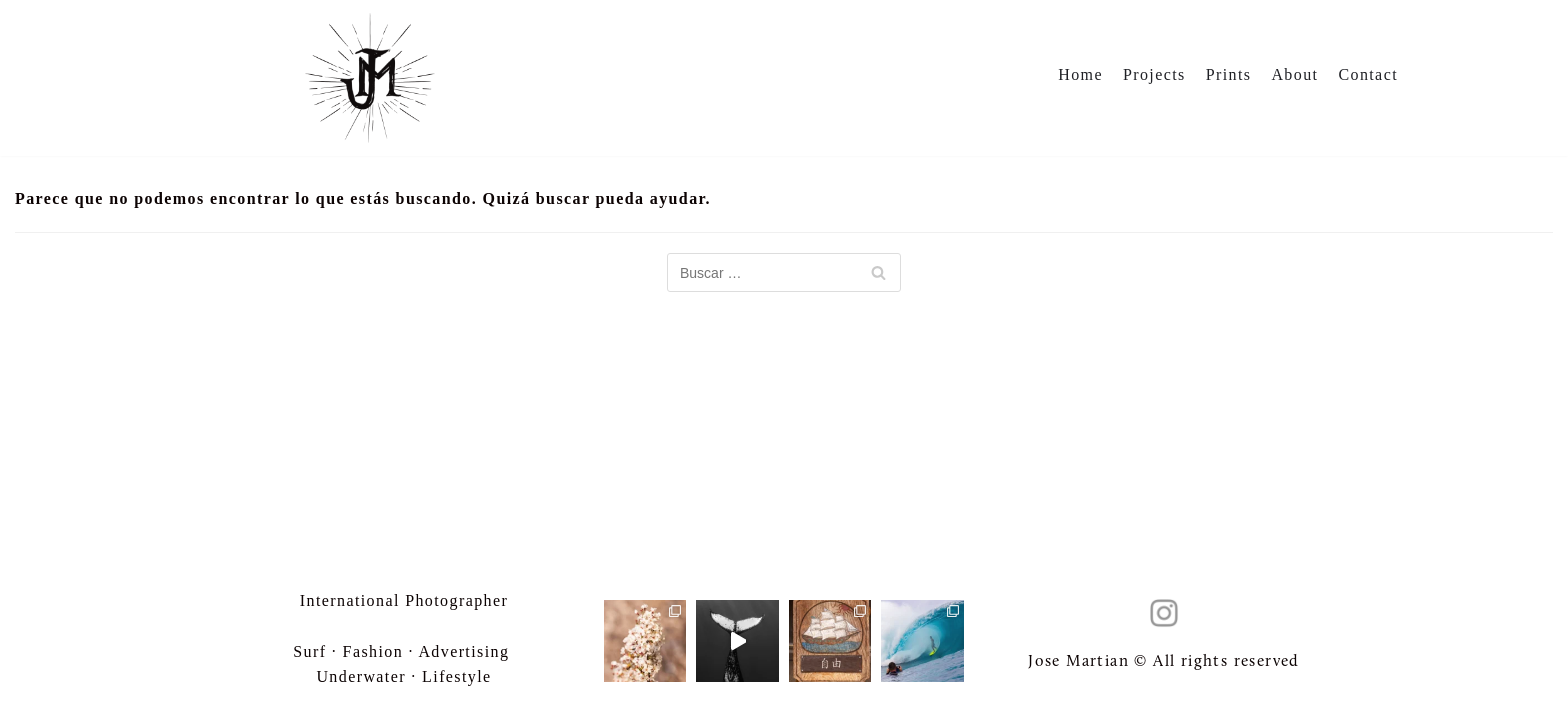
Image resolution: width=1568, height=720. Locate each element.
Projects (1154, 74)
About (1294, 74)
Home (1080, 74)
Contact (1368, 74)
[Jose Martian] (370, 77)
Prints (1229, 74)
